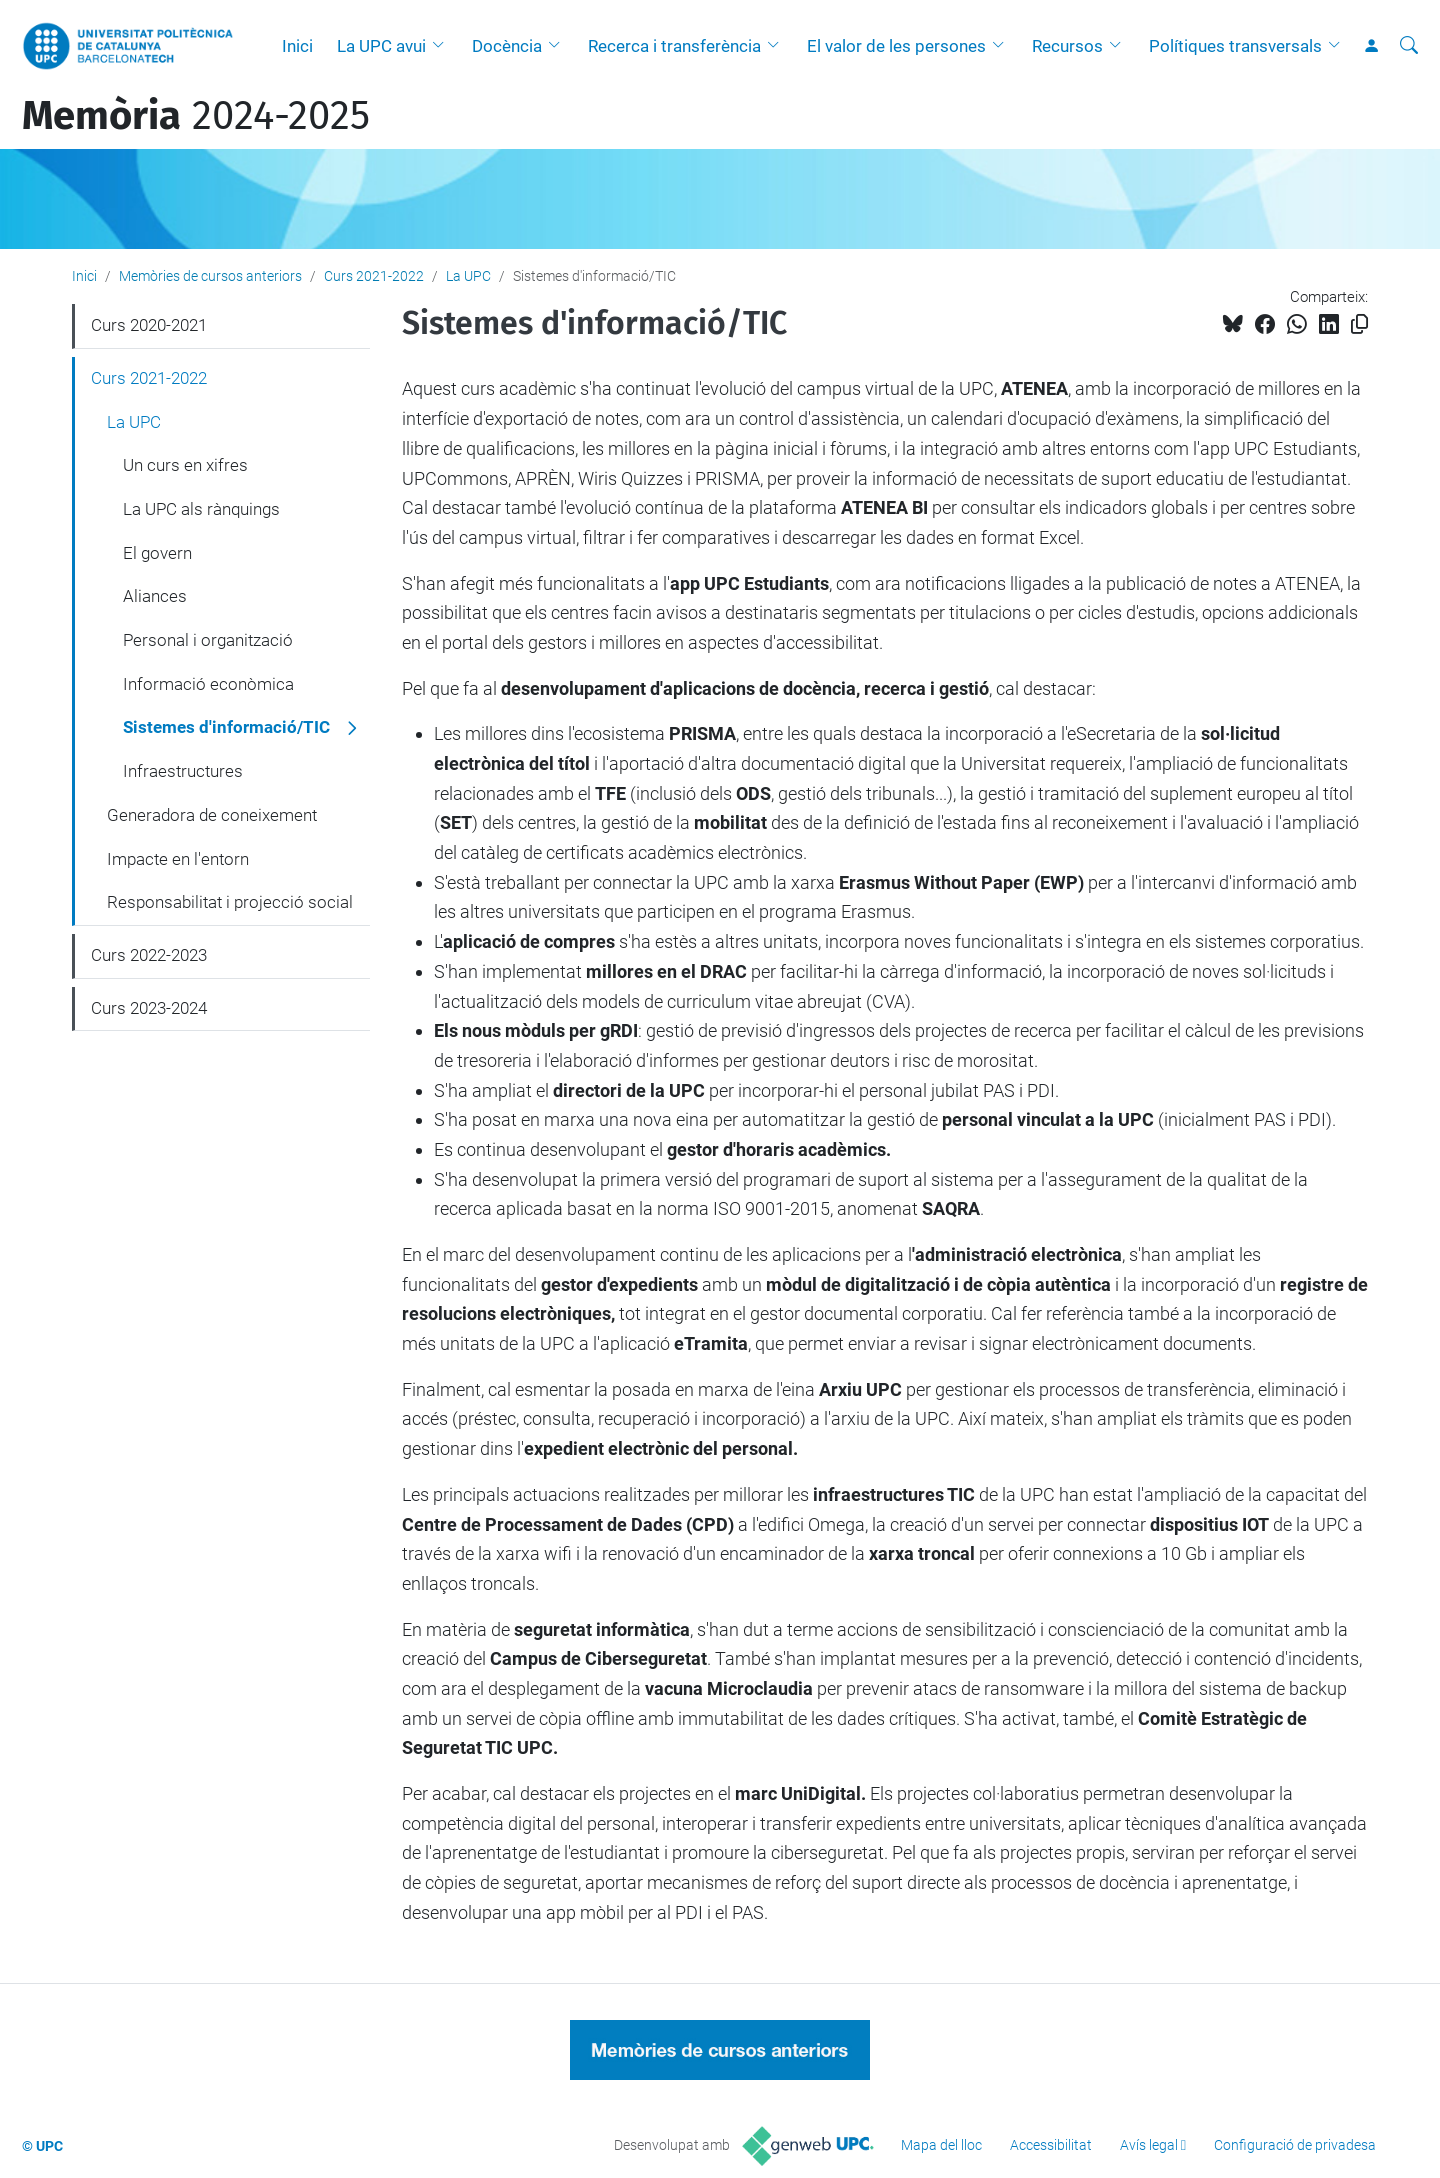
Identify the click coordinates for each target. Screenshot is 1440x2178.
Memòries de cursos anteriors (210, 276)
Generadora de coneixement (212, 815)
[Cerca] (1409, 46)
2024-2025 (196, 116)
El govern (157, 553)
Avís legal (1149, 2145)
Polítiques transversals (1235, 46)
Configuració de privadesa (1295, 2145)
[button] (443, 46)
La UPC (468, 276)
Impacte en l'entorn (178, 859)
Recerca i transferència (674, 46)
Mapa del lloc (941, 2145)
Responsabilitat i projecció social (230, 902)
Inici (297, 46)
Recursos (1067, 46)
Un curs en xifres (185, 465)
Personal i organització (208, 640)
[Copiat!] (1359, 324)
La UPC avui (381, 46)
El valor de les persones (896, 46)
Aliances (155, 596)
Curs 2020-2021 (149, 325)
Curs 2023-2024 (149, 1008)
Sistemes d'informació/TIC (226, 727)
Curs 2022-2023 (149, 955)
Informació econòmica (208, 684)
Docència (507, 46)
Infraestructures (183, 771)
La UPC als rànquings (201, 509)
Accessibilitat (1051, 2145)
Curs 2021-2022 (374, 276)
